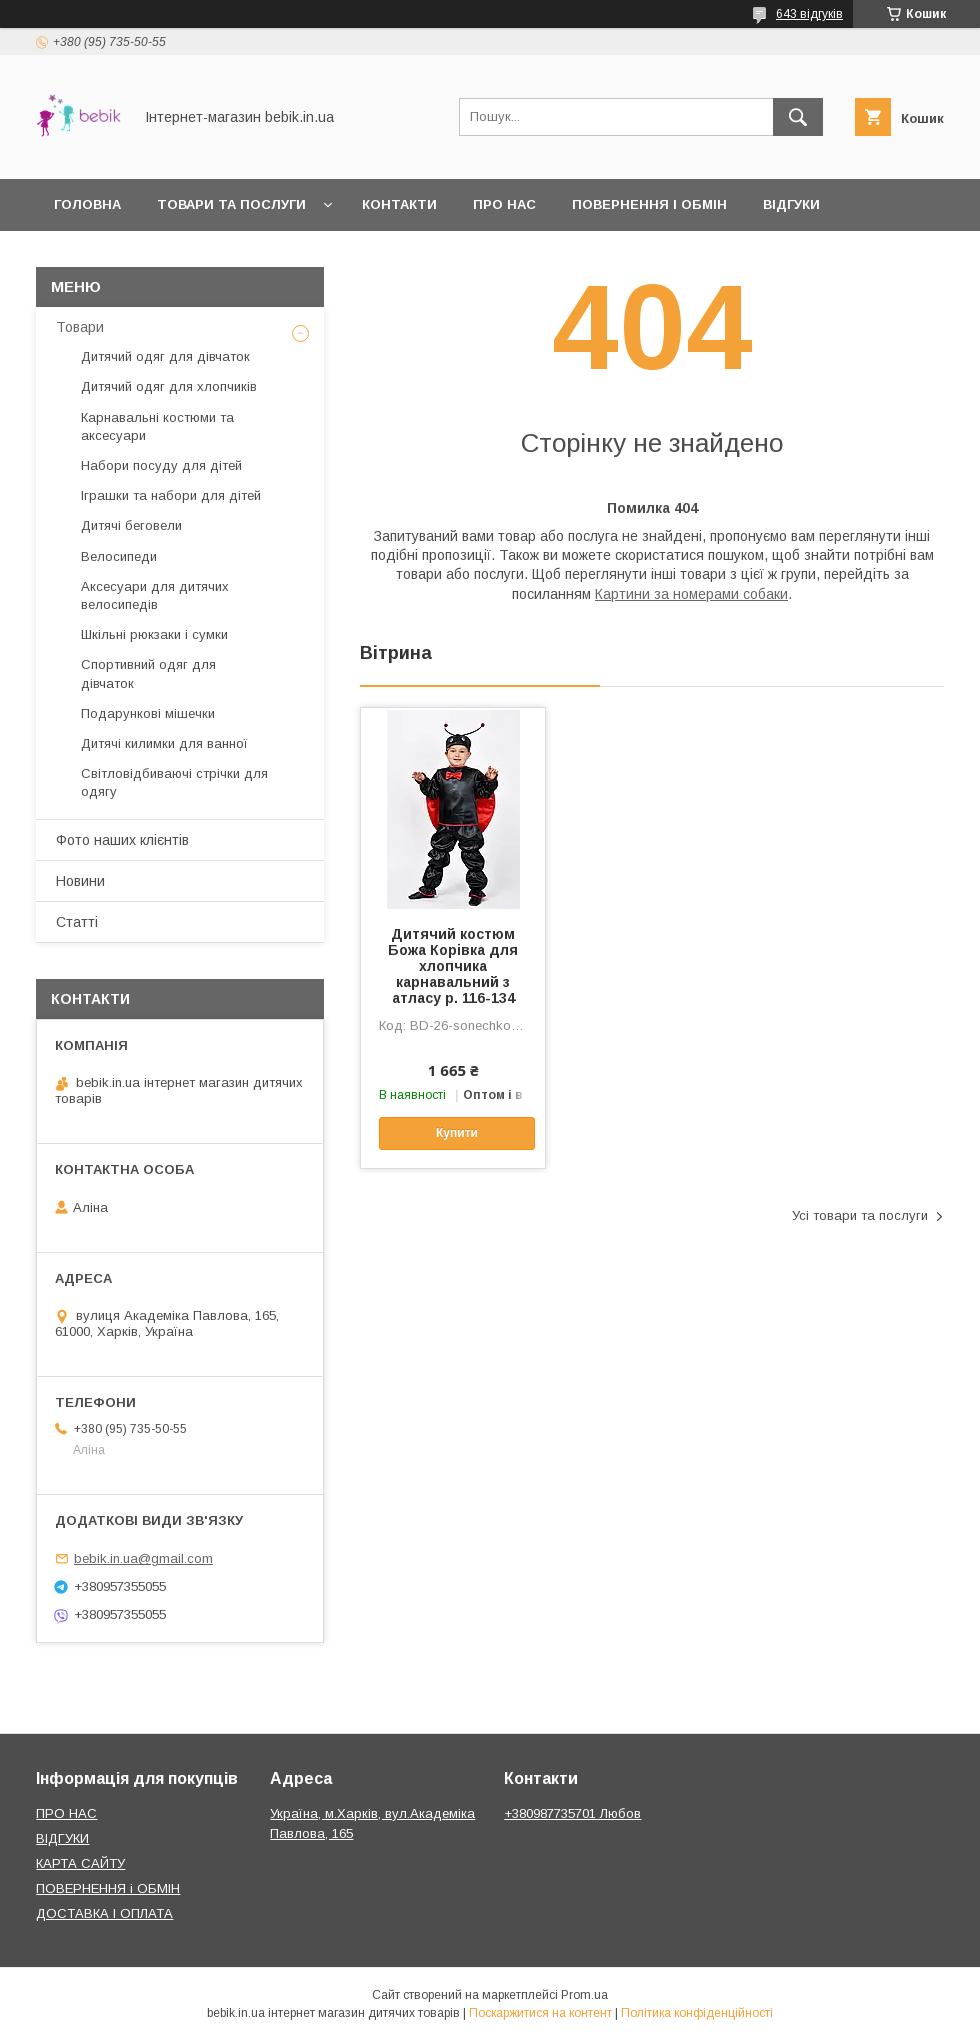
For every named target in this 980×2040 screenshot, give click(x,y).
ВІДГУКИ (62, 1838)
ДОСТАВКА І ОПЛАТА (104, 1913)
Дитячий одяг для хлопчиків (169, 386)
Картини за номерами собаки (691, 594)
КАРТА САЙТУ (80, 1863)
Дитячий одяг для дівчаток (165, 356)
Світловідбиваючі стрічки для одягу (174, 782)
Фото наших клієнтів (122, 840)
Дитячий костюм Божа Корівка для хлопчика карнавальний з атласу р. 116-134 (453, 966)
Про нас (504, 204)
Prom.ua (584, 1995)
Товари (80, 327)
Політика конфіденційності (697, 2013)
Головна (87, 204)
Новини (80, 881)
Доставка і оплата (126, 256)
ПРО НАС (66, 1813)
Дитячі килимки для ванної (164, 743)
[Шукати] (798, 117)
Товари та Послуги (231, 204)
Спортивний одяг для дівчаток (148, 673)
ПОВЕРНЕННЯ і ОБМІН (108, 1888)
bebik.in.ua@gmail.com (143, 1558)
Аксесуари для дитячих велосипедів (155, 595)
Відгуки (791, 204)
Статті (77, 922)
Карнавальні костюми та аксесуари (157, 426)
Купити (457, 1133)
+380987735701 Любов (572, 1813)
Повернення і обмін (649, 204)
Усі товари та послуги (860, 1215)
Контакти (399, 204)
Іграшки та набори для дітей (171, 495)
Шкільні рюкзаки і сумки (154, 634)
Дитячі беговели (131, 525)
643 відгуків (809, 14)
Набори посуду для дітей (161, 465)
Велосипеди (119, 556)
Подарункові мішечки (148, 713)
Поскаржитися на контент (540, 2013)
